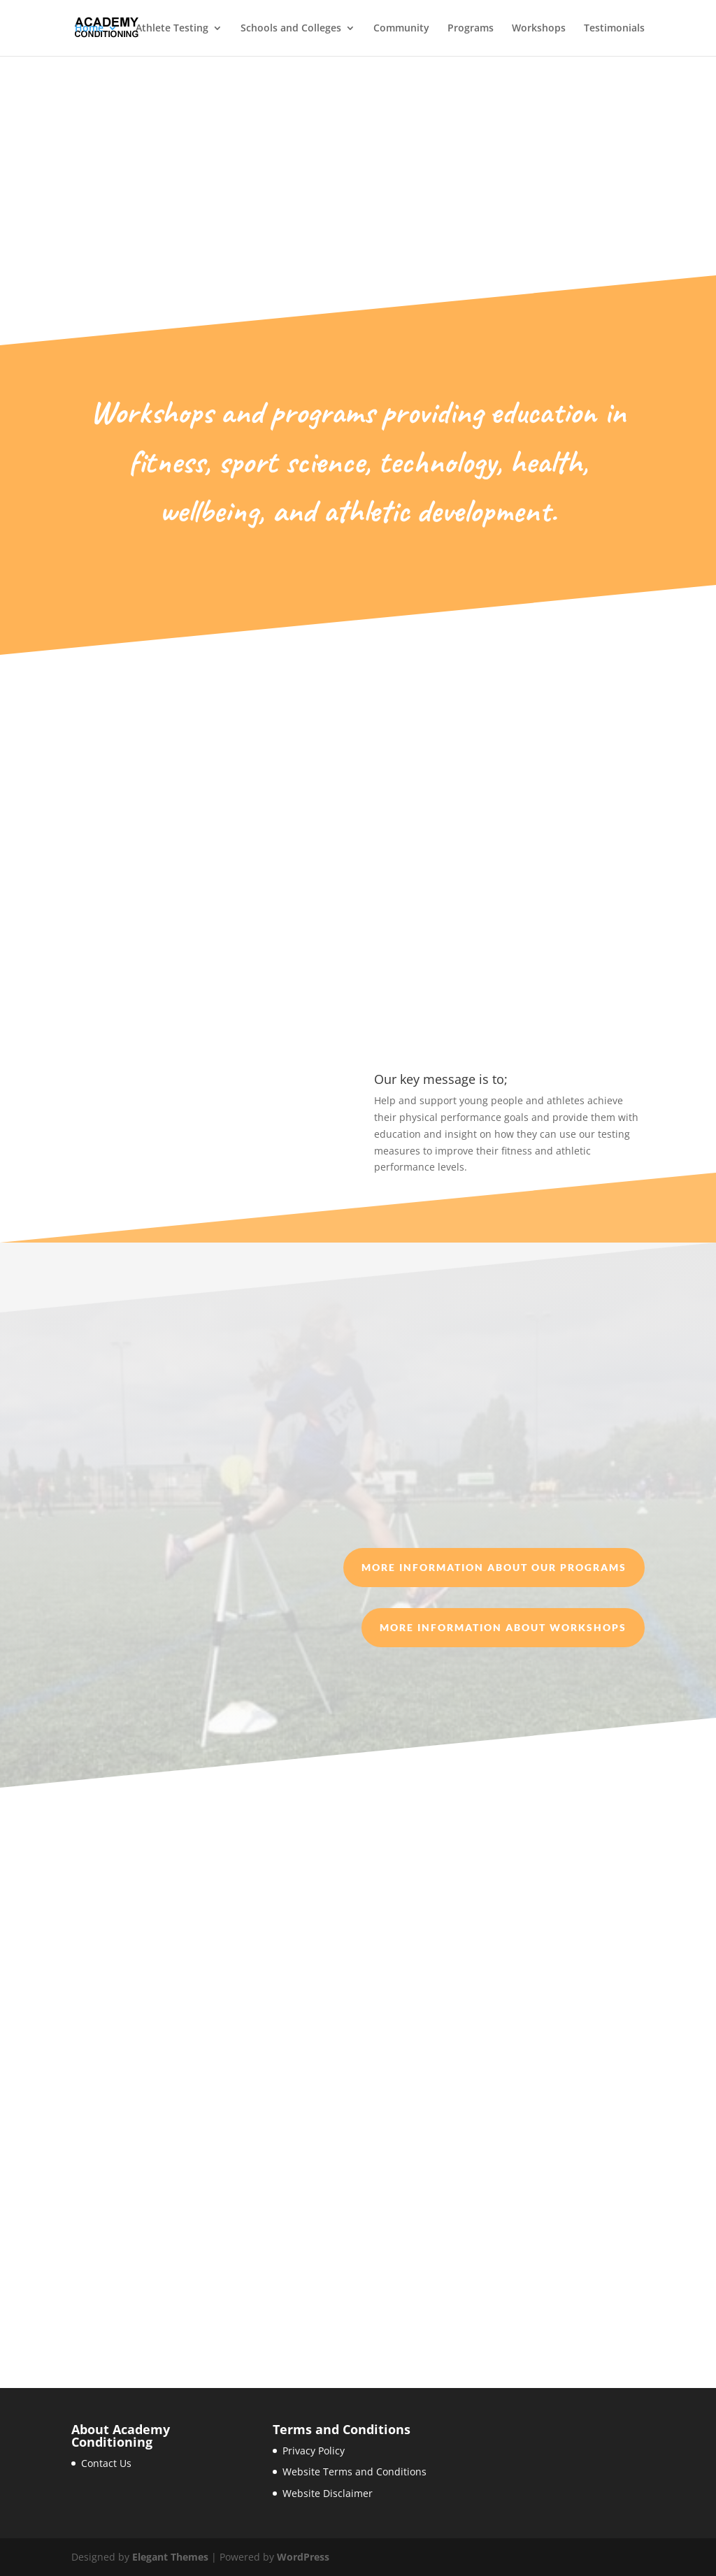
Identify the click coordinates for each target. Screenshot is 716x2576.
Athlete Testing (172, 28)
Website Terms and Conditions (354, 2471)
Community (401, 28)
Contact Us (106, 2463)
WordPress (303, 2556)
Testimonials (614, 28)
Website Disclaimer (327, 2493)
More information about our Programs (493, 1567)
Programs (471, 28)
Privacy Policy (313, 2450)
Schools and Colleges (291, 28)
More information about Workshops (503, 1627)
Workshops (539, 28)
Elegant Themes (170, 2556)
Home (89, 28)
